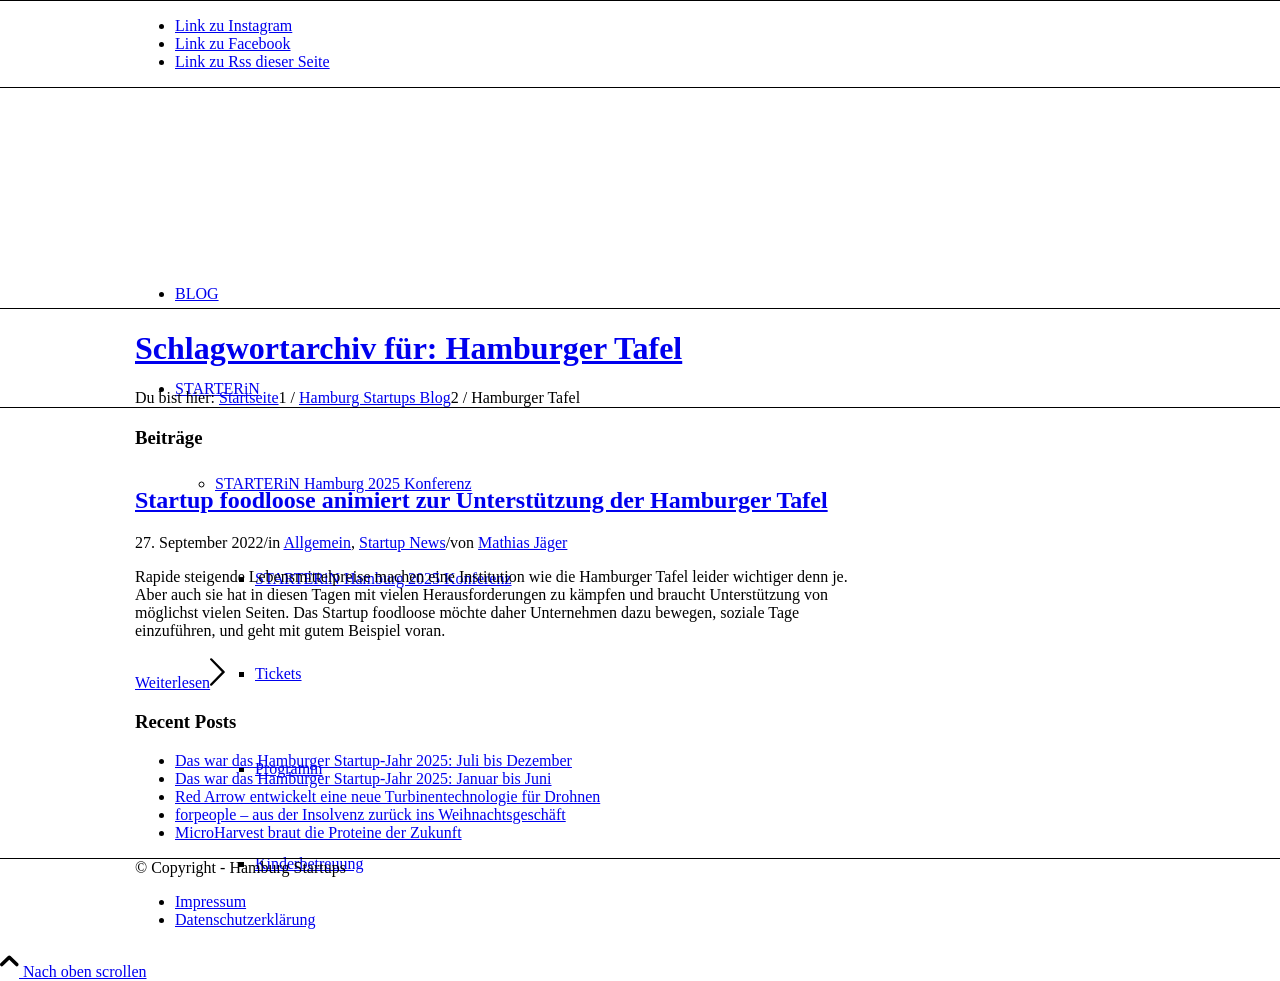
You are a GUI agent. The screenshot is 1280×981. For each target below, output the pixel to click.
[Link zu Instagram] (233, 25)
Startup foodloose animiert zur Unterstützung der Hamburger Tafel (481, 500)
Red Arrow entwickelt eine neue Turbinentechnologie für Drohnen (387, 796)
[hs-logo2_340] (285, 182)
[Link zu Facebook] (233, 43)
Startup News (402, 542)
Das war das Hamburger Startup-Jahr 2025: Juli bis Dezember (373, 760)
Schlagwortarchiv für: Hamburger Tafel (408, 348)
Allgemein (317, 542)
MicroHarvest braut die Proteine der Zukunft (318, 832)
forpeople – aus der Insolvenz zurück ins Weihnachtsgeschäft (370, 814)
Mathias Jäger (522, 542)
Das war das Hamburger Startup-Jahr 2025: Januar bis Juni (363, 778)
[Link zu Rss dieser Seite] (252, 61)
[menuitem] (660, 293)
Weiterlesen (180, 682)
